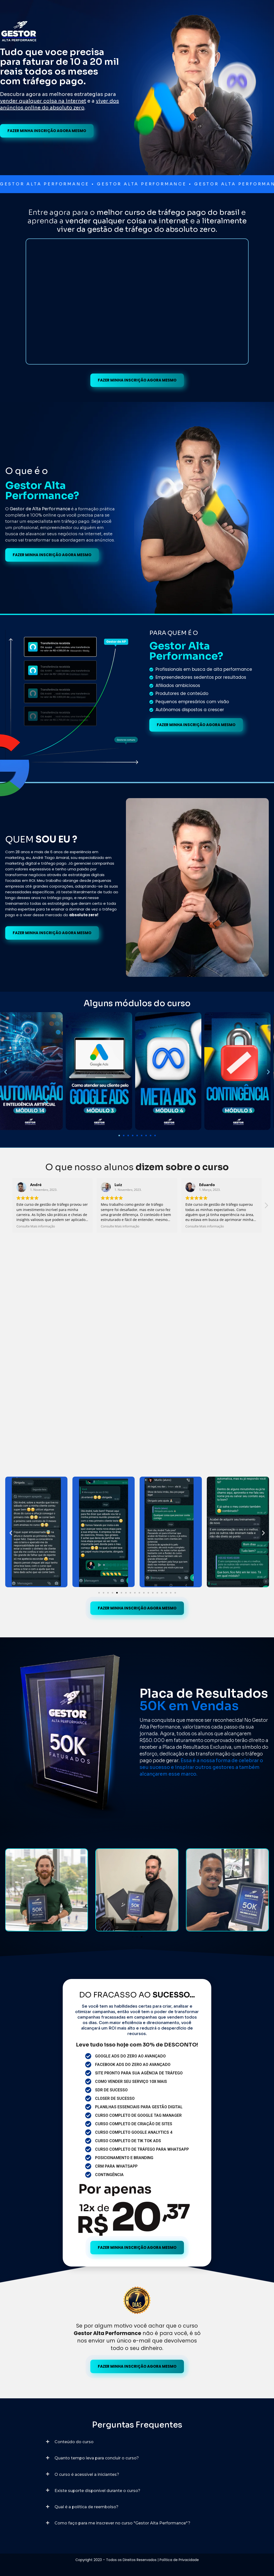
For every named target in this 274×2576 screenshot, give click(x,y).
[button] (5, 1072)
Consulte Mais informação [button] (82, 1226)
